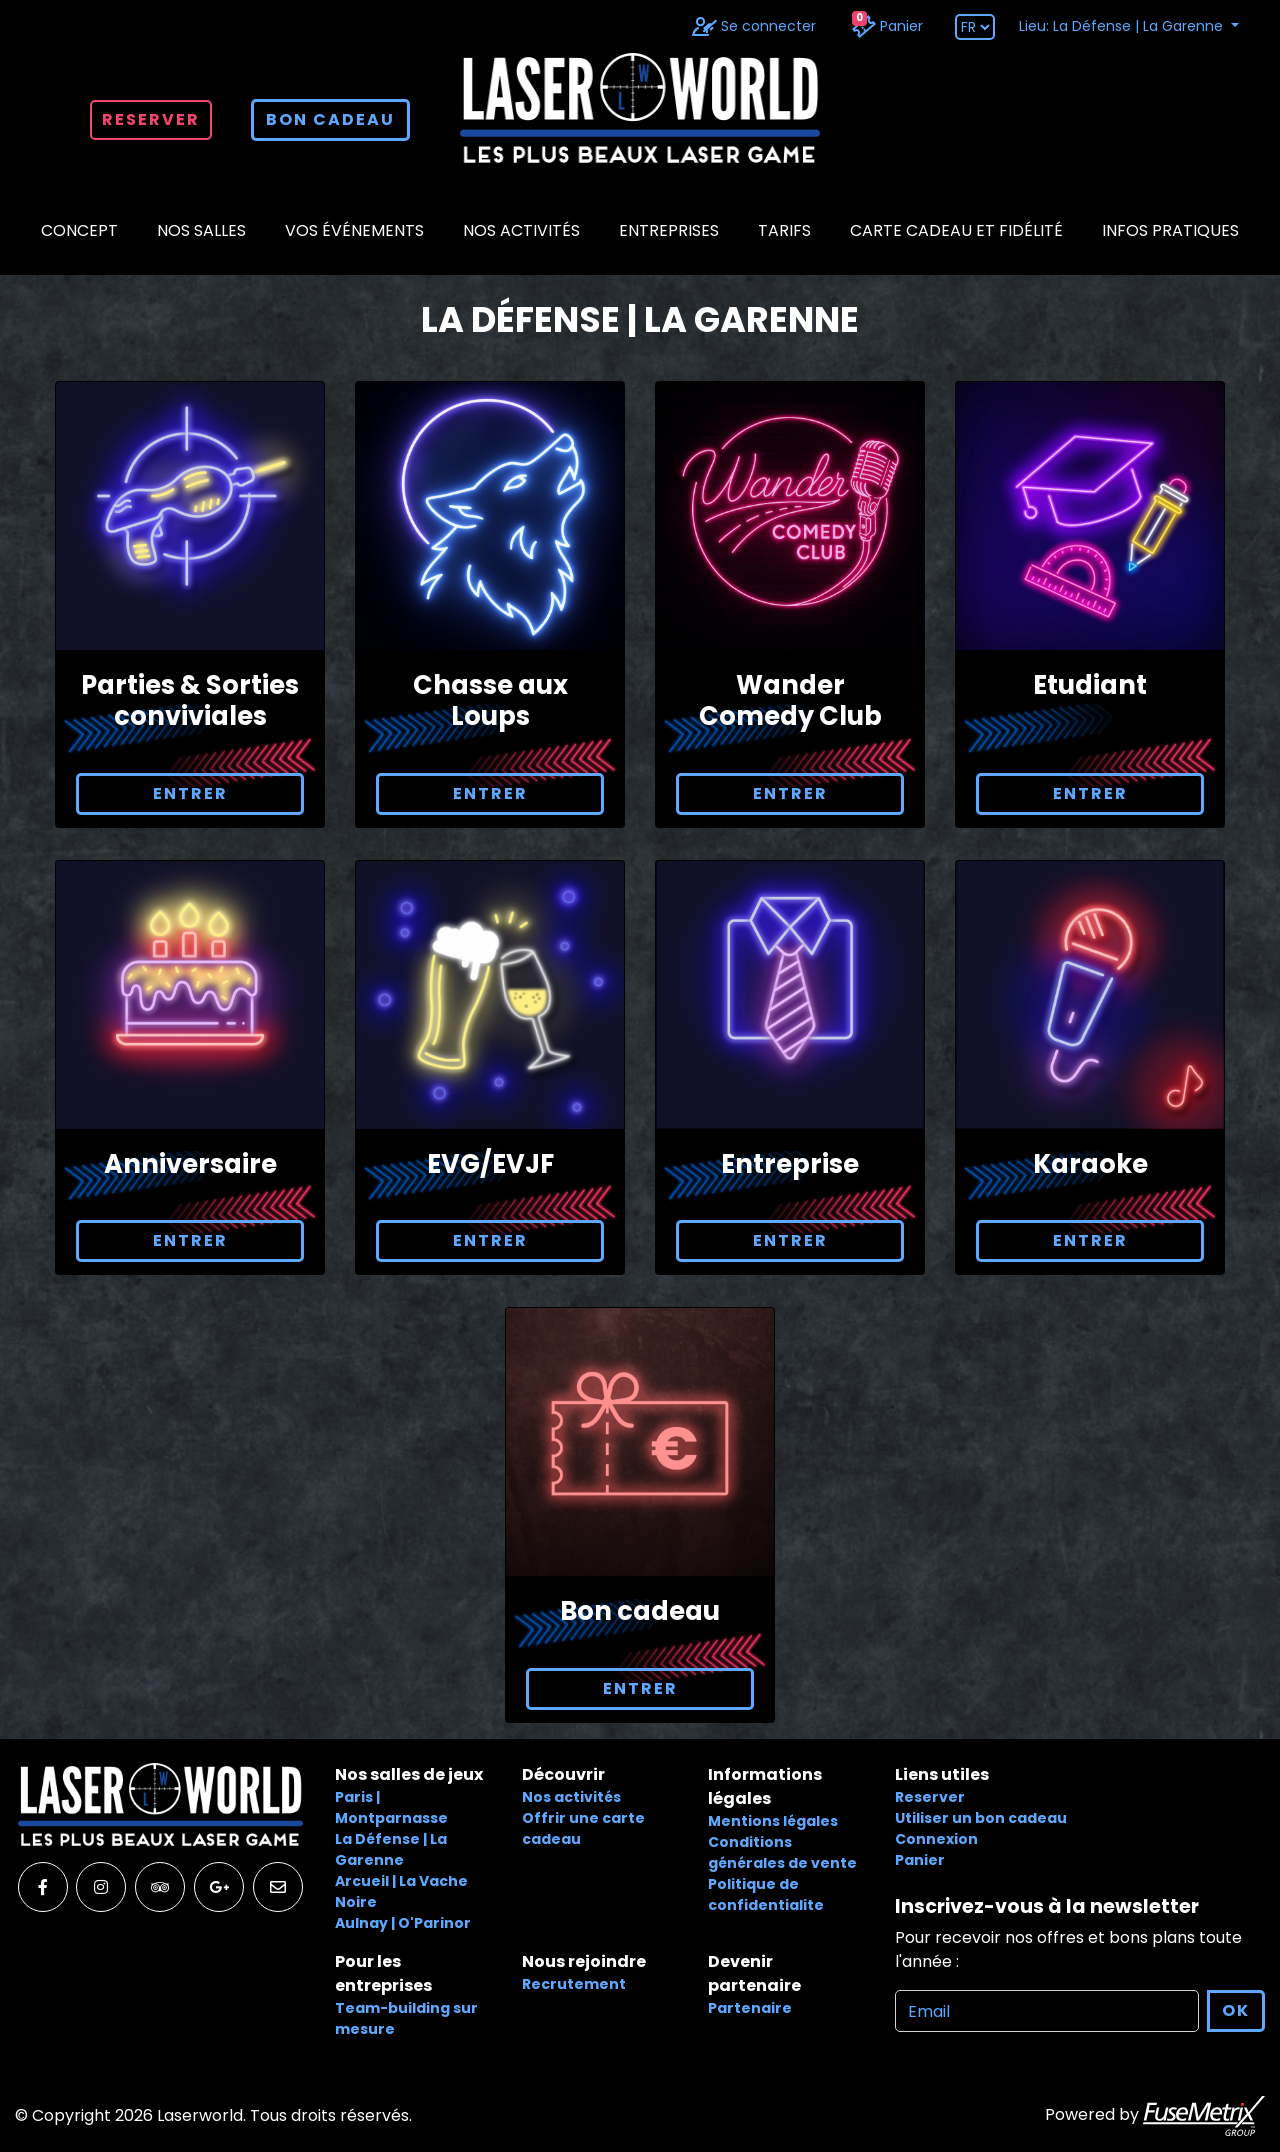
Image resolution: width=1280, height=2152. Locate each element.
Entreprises (669, 230)
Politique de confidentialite (766, 1894)
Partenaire (750, 2008)
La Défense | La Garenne (391, 1849)
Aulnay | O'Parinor (403, 1923)
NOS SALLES (201, 230)
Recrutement (574, 1984)
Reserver (151, 119)
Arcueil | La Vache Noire (401, 1891)
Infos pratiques (1170, 230)
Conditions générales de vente (782, 1852)
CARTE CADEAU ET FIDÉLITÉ (956, 230)
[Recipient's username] (1047, 2011)
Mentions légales (773, 1821)
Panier (920, 1860)
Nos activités (521, 230)
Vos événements (354, 230)
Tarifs (784, 230)
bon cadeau (330, 119)
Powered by (1155, 2116)
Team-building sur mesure (406, 2018)
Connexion (936, 1839)
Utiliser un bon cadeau (981, 1818)
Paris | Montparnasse (391, 1807)
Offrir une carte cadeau (583, 1828)
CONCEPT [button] (79, 230)
